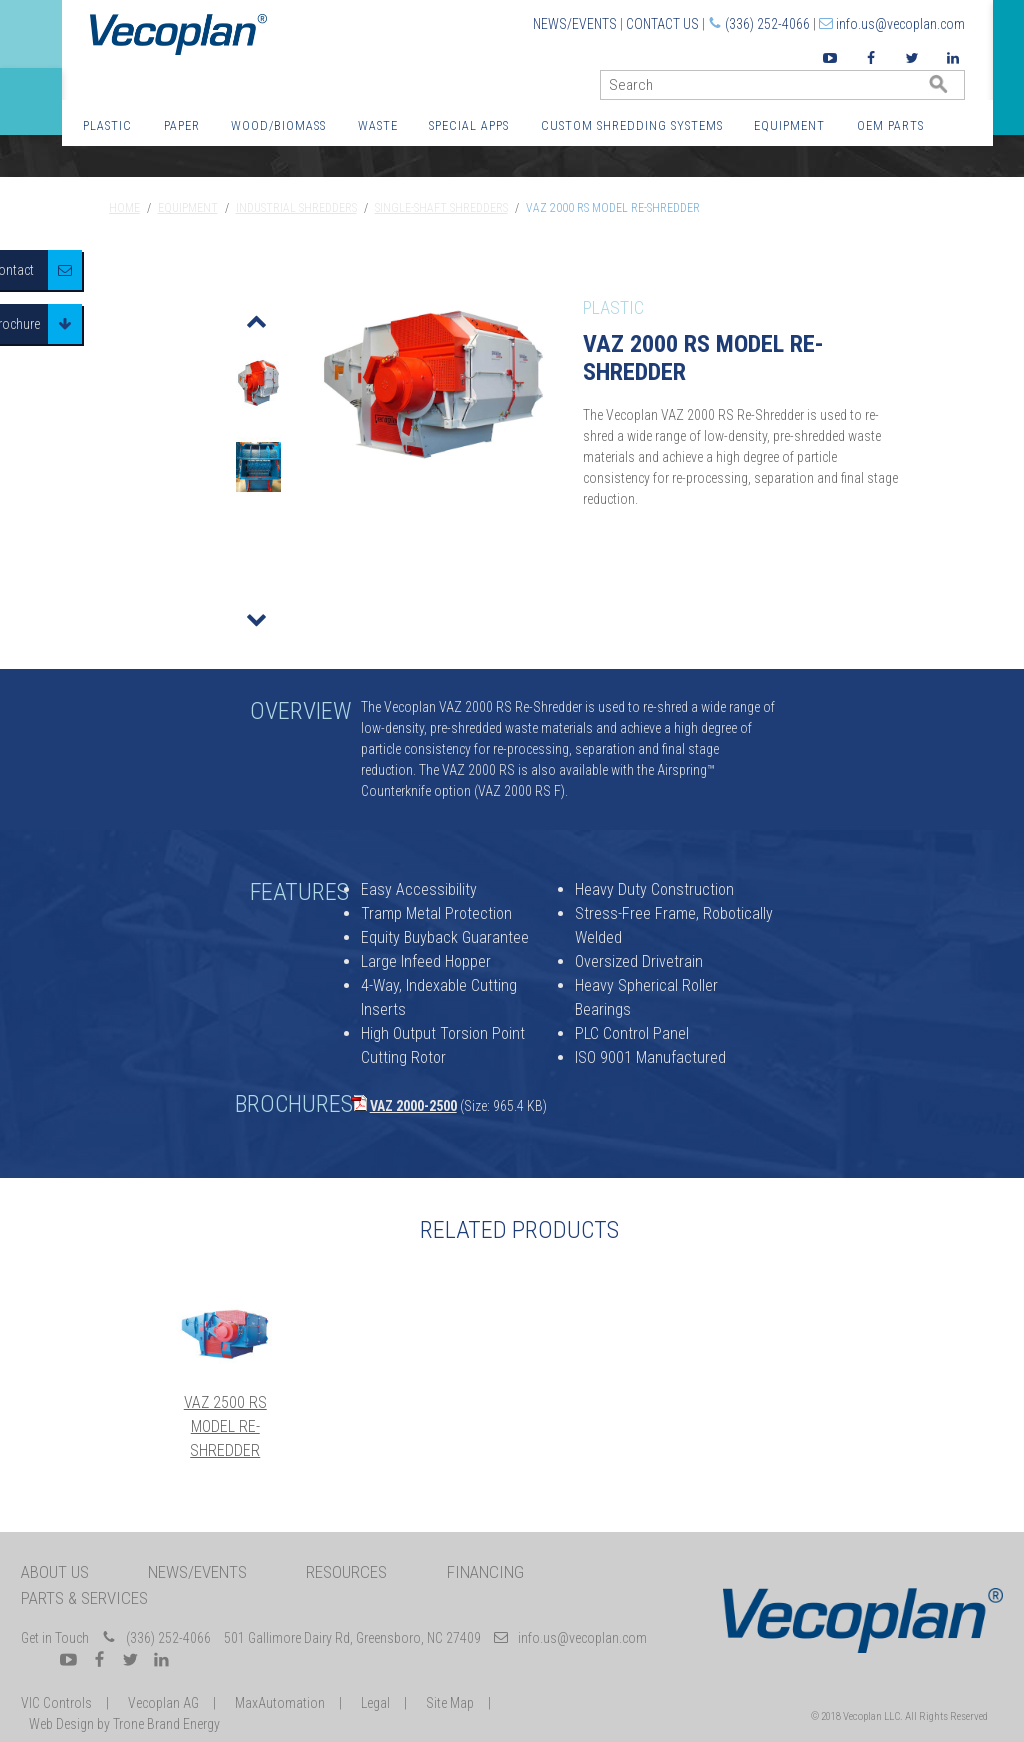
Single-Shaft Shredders (441, 208)
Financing (485, 1572)
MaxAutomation (280, 1703)
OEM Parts (890, 125)
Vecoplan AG (163, 1703)
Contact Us (662, 24)
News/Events (575, 24)
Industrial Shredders (296, 208)
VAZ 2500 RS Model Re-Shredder (225, 1426)
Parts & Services (84, 1598)
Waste (378, 125)
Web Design (61, 1724)
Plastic (107, 125)
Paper (182, 125)
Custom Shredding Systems (632, 125)
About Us (55, 1572)
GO (957, 89)
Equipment (789, 125)
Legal (375, 1703)
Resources (346, 1572)
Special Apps (469, 125)
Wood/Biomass (278, 125)
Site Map (450, 1703)
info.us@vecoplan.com (900, 24)
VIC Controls (56, 1703)
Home (124, 208)
